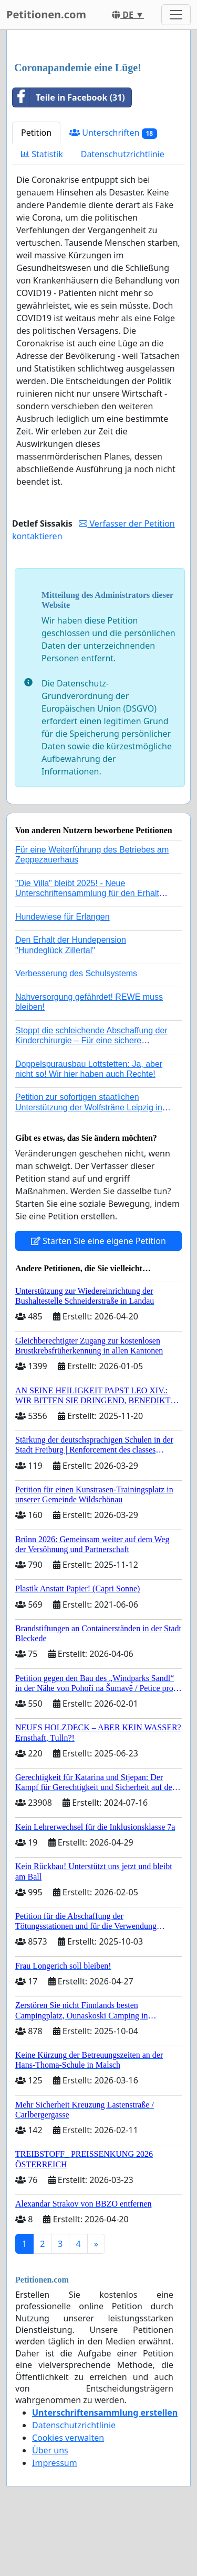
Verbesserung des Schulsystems (76, 973)
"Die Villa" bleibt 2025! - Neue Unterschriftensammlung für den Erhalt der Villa (87, 893)
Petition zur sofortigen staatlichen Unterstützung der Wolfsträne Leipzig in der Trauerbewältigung (88, 1107)
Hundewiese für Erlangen (62, 916)
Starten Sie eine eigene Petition (98, 1241)
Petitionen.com (46, 14)
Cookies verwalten (68, 2437)
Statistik (42, 154)
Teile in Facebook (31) (69, 97)
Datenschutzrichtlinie (122, 154)
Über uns (50, 2450)
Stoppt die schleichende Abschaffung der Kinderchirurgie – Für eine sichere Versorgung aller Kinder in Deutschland (91, 1040)
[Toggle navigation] (176, 14)
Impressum (54, 2463)
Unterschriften (113, 133)
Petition (36, 132)
